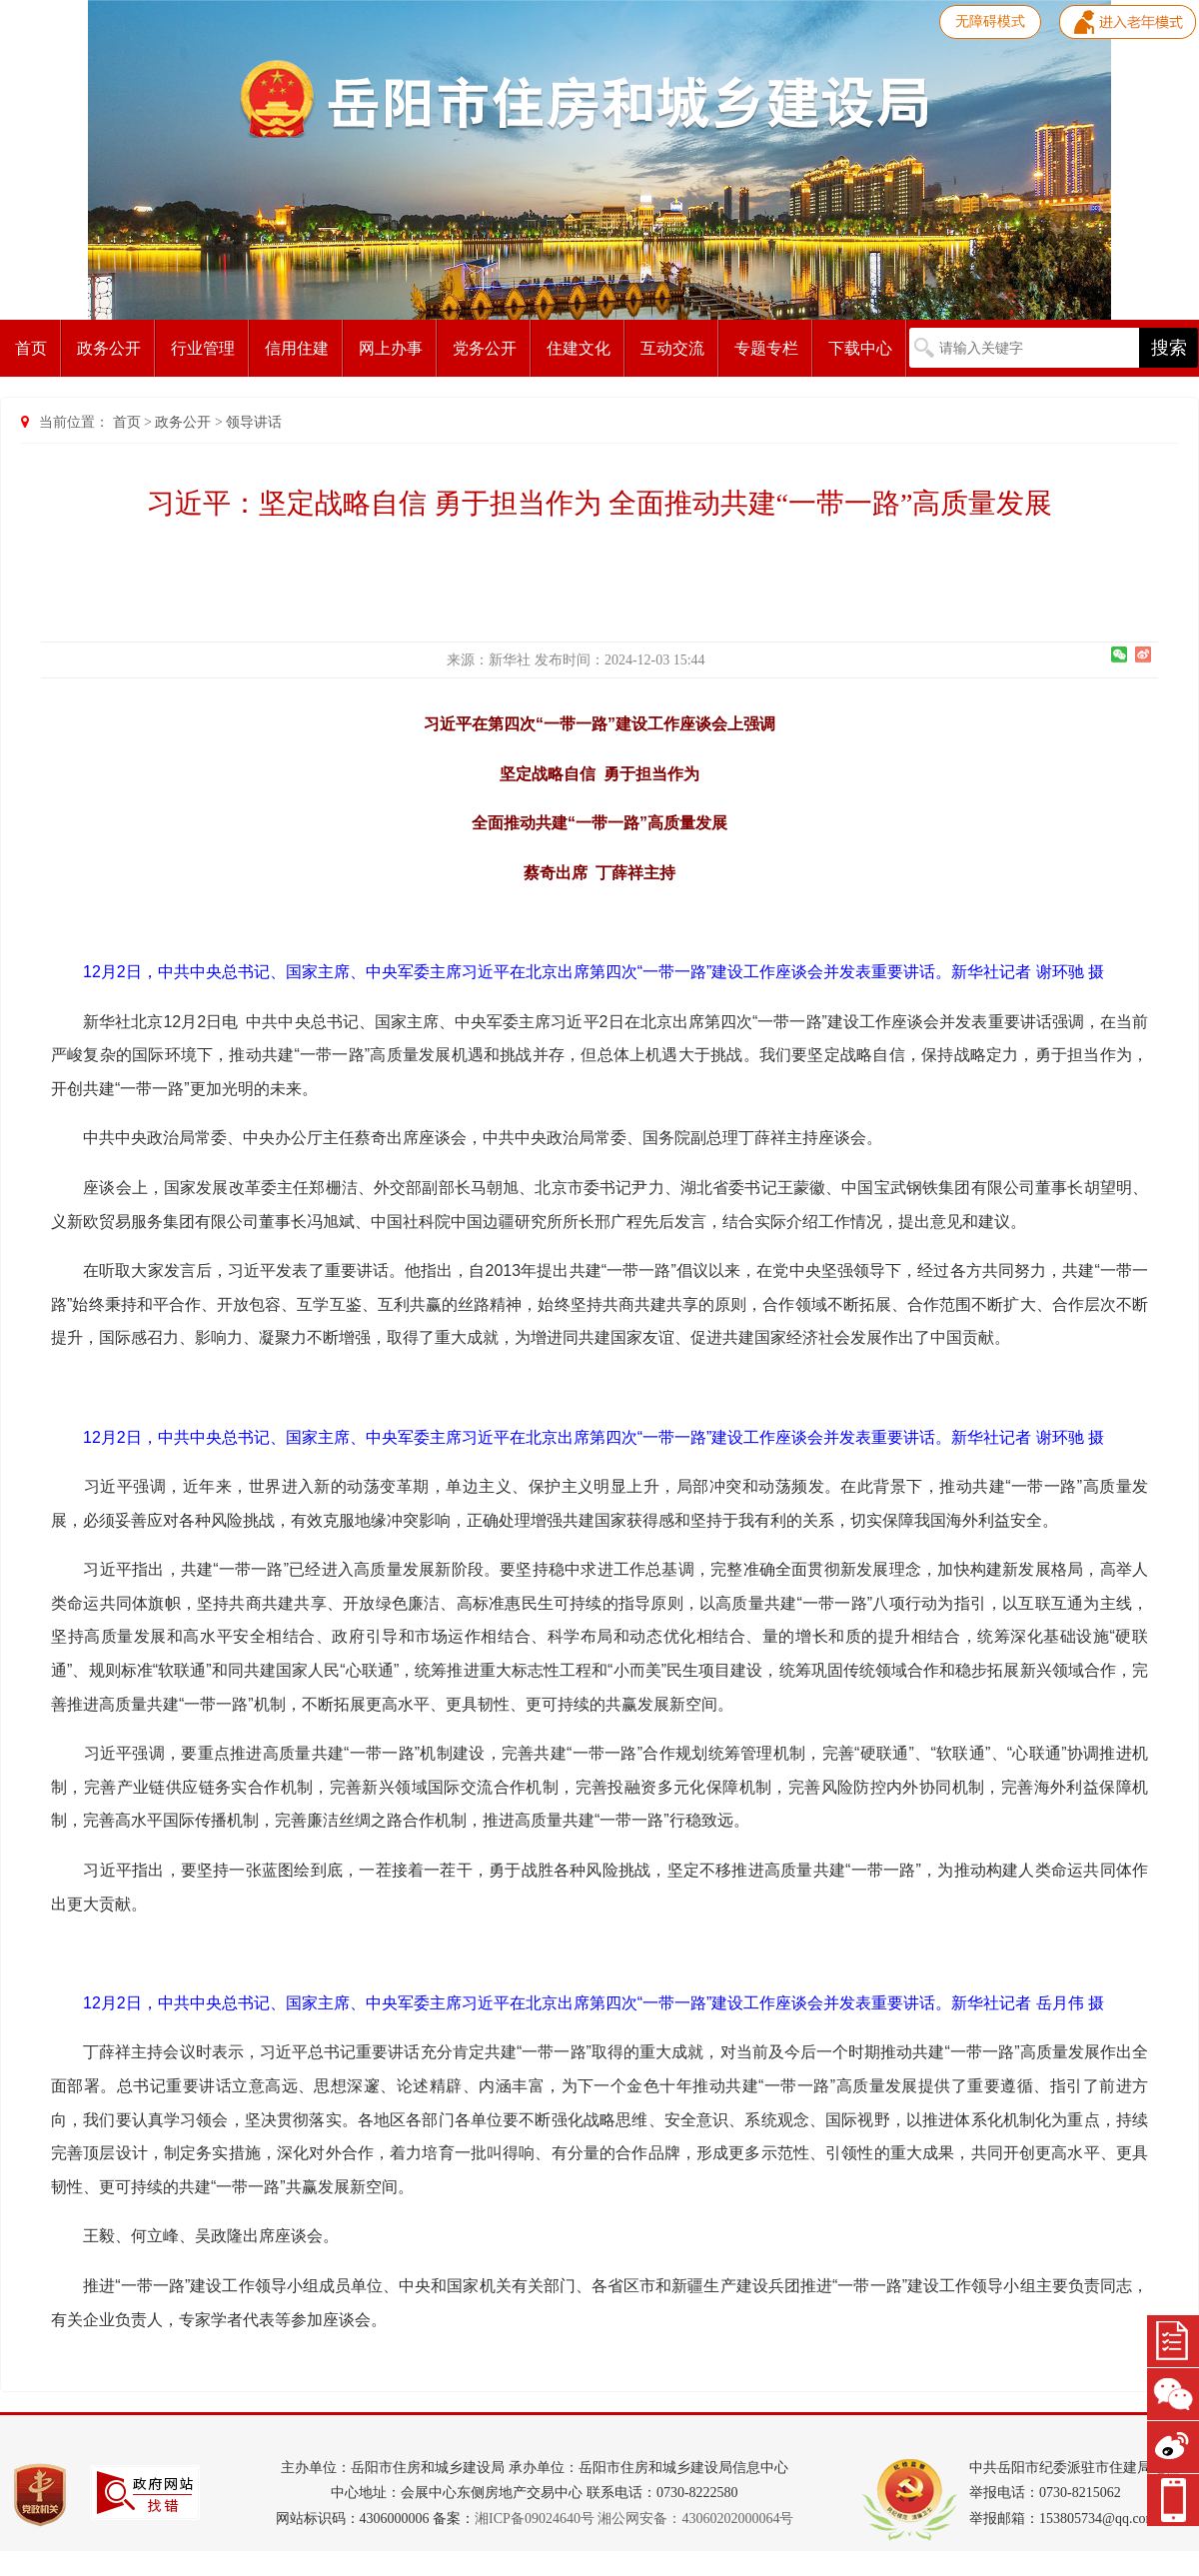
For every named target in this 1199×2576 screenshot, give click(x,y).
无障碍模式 (990, 21)
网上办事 (391, 348)
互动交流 (672, 348)
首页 (31, 348)
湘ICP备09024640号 (535, 2518)
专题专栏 (766, 348)
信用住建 (297, 348)
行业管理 (203, 348)
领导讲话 (254, 422)
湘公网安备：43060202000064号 (695, 2518)
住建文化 (578, 348)
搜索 (1169, 348)
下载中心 (860, 348)
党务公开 (485, 348)
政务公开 (109, 348)
